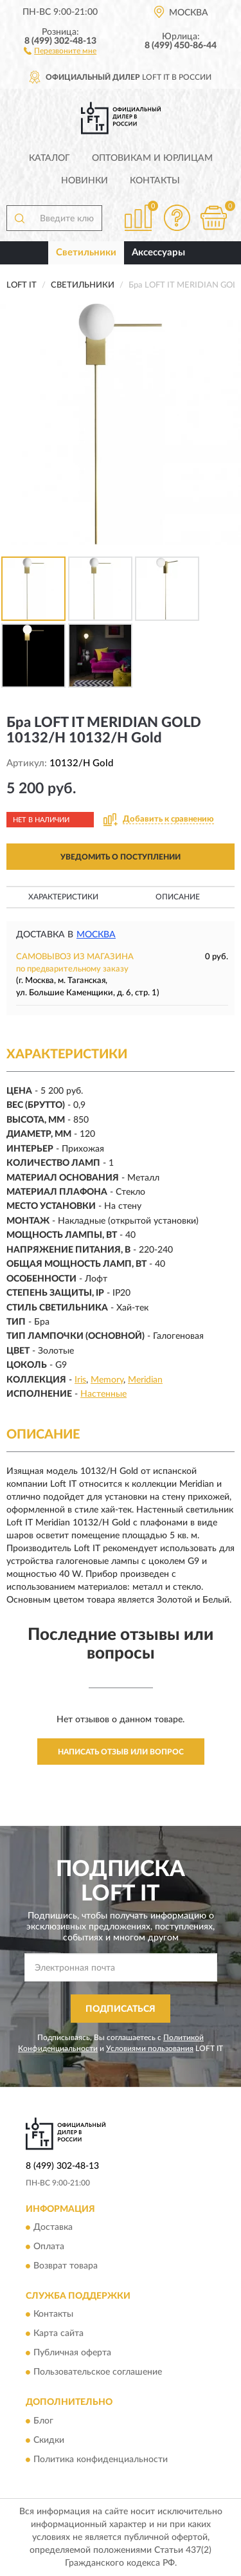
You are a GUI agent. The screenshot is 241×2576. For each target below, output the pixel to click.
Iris (80, 1380)
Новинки (84, 180)
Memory (107, 1380)
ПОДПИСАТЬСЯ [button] (120, 2009)
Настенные (103, 1394)
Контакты (155, 180)
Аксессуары (158, 252)
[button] (60, 50)
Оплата (48, 2247)
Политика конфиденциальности (100, 2459)
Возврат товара (65, 2266)
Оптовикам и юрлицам (152, 158)
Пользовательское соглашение (97, 2372)
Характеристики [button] (63, 897)
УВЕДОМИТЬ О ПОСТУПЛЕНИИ (120, 857)
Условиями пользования (149, 2048)
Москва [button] (96, 934)
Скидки (48, 2440)
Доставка (53, 2227)
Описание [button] (178, 897)
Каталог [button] (49, 158)
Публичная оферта (72, 2353)
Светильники (86, 252)
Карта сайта (58, 2334)
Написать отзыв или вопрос (121, 1752)
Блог (43, 2420)
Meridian (145, 1380)
